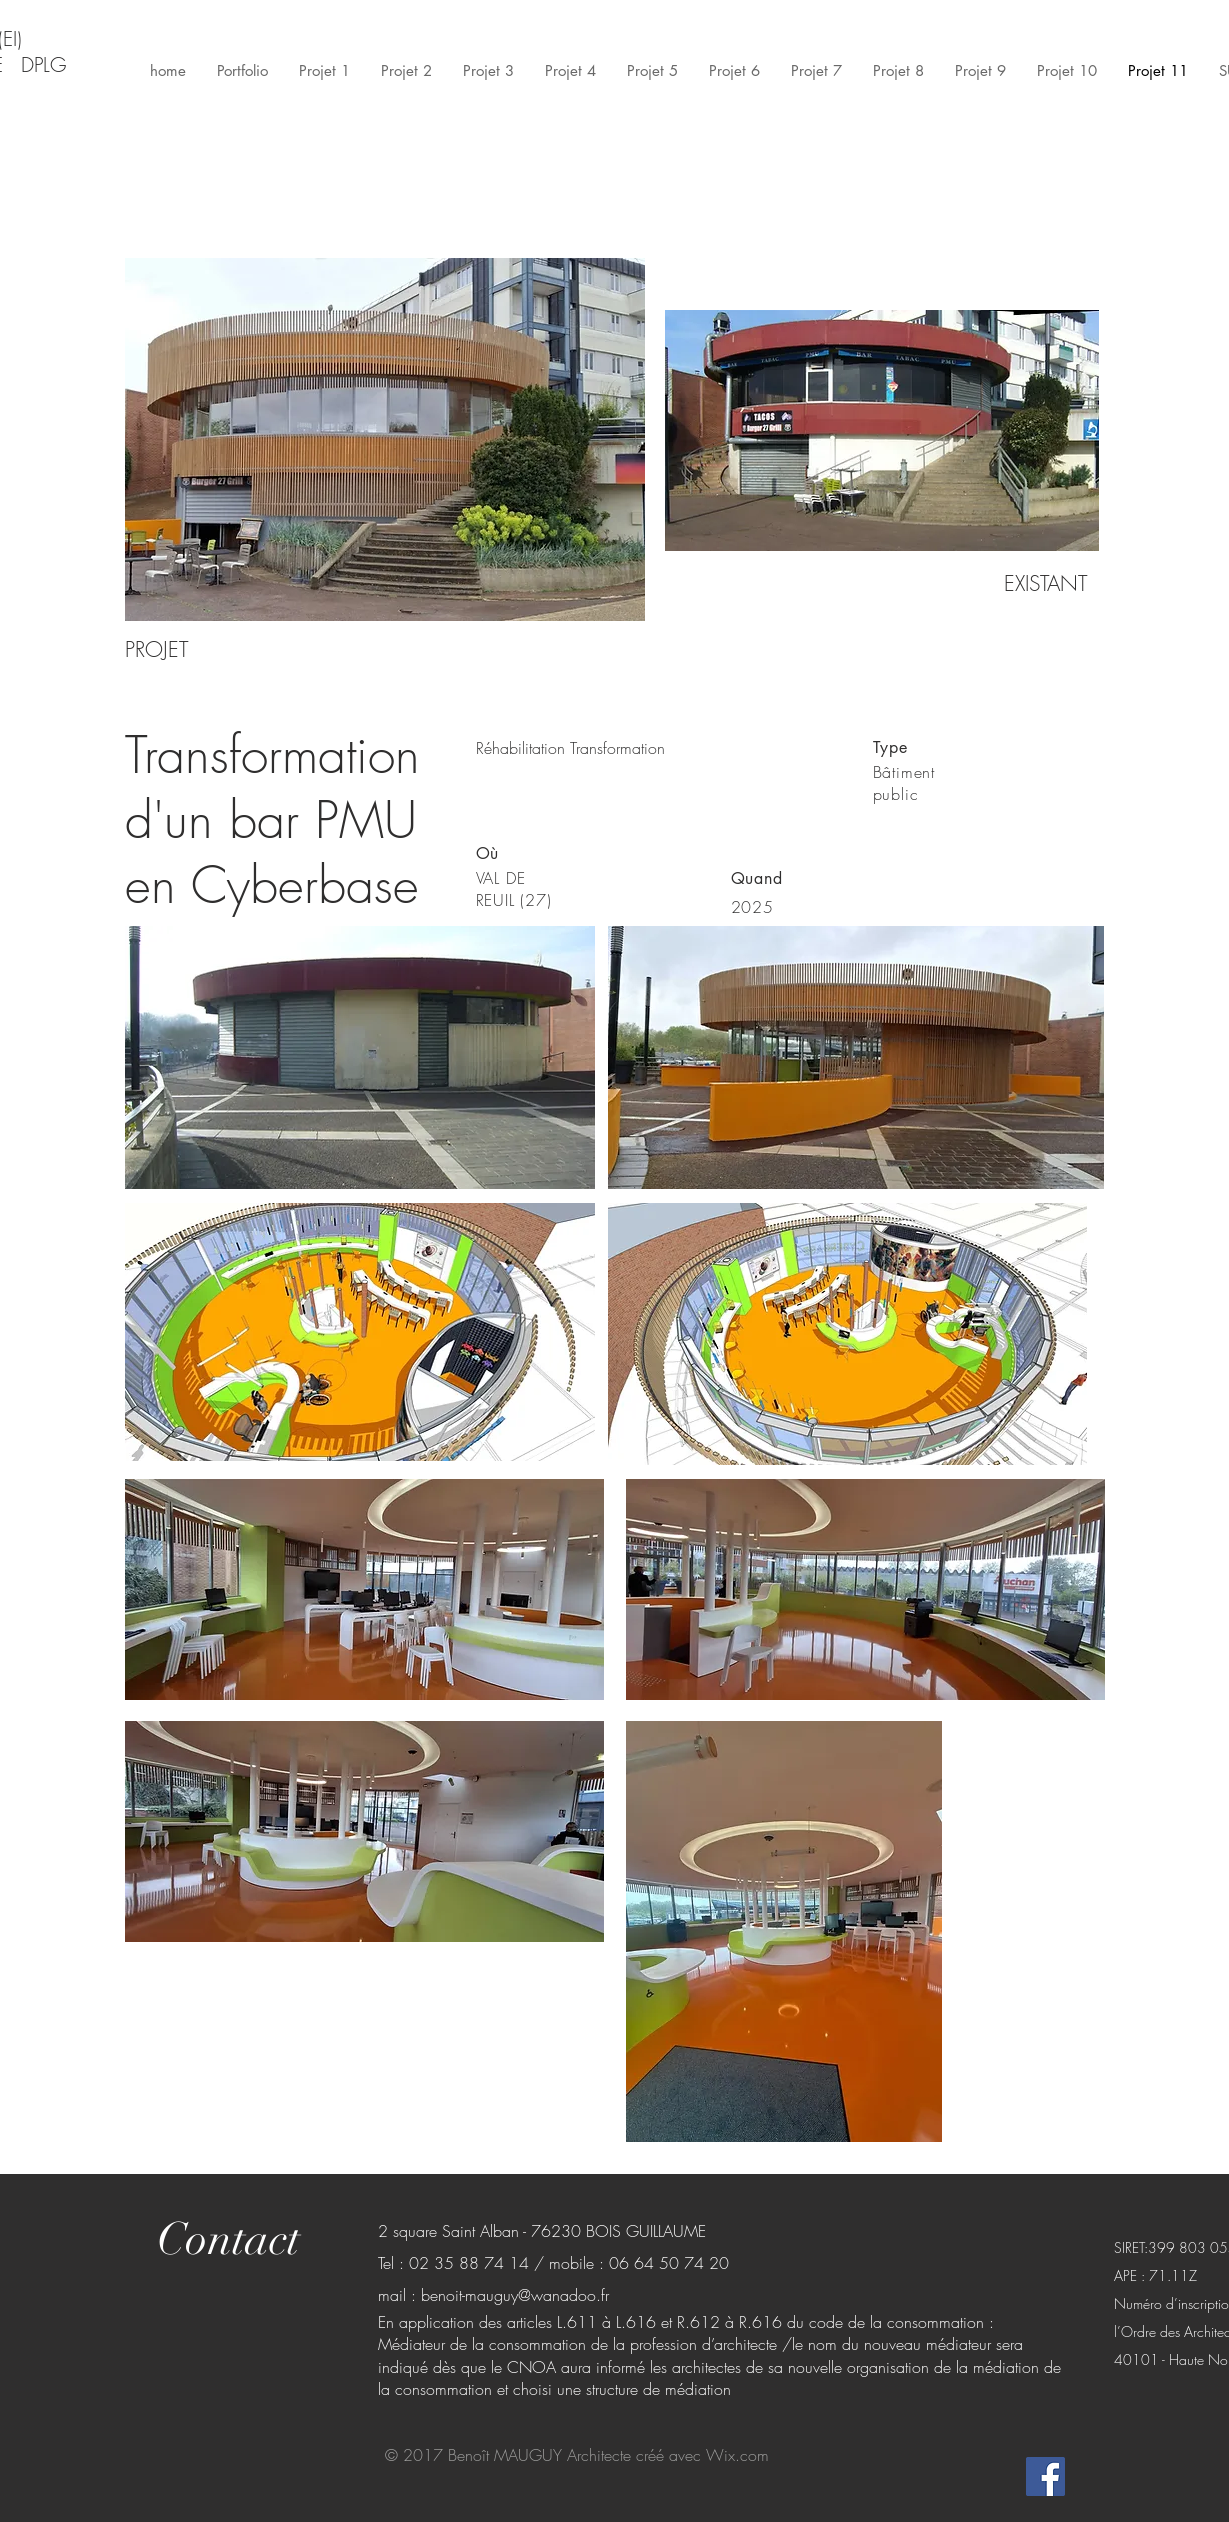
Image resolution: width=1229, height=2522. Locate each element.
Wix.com (737, 2455)
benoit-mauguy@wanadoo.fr (515, 2295)
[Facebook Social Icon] (1045, 2476)
